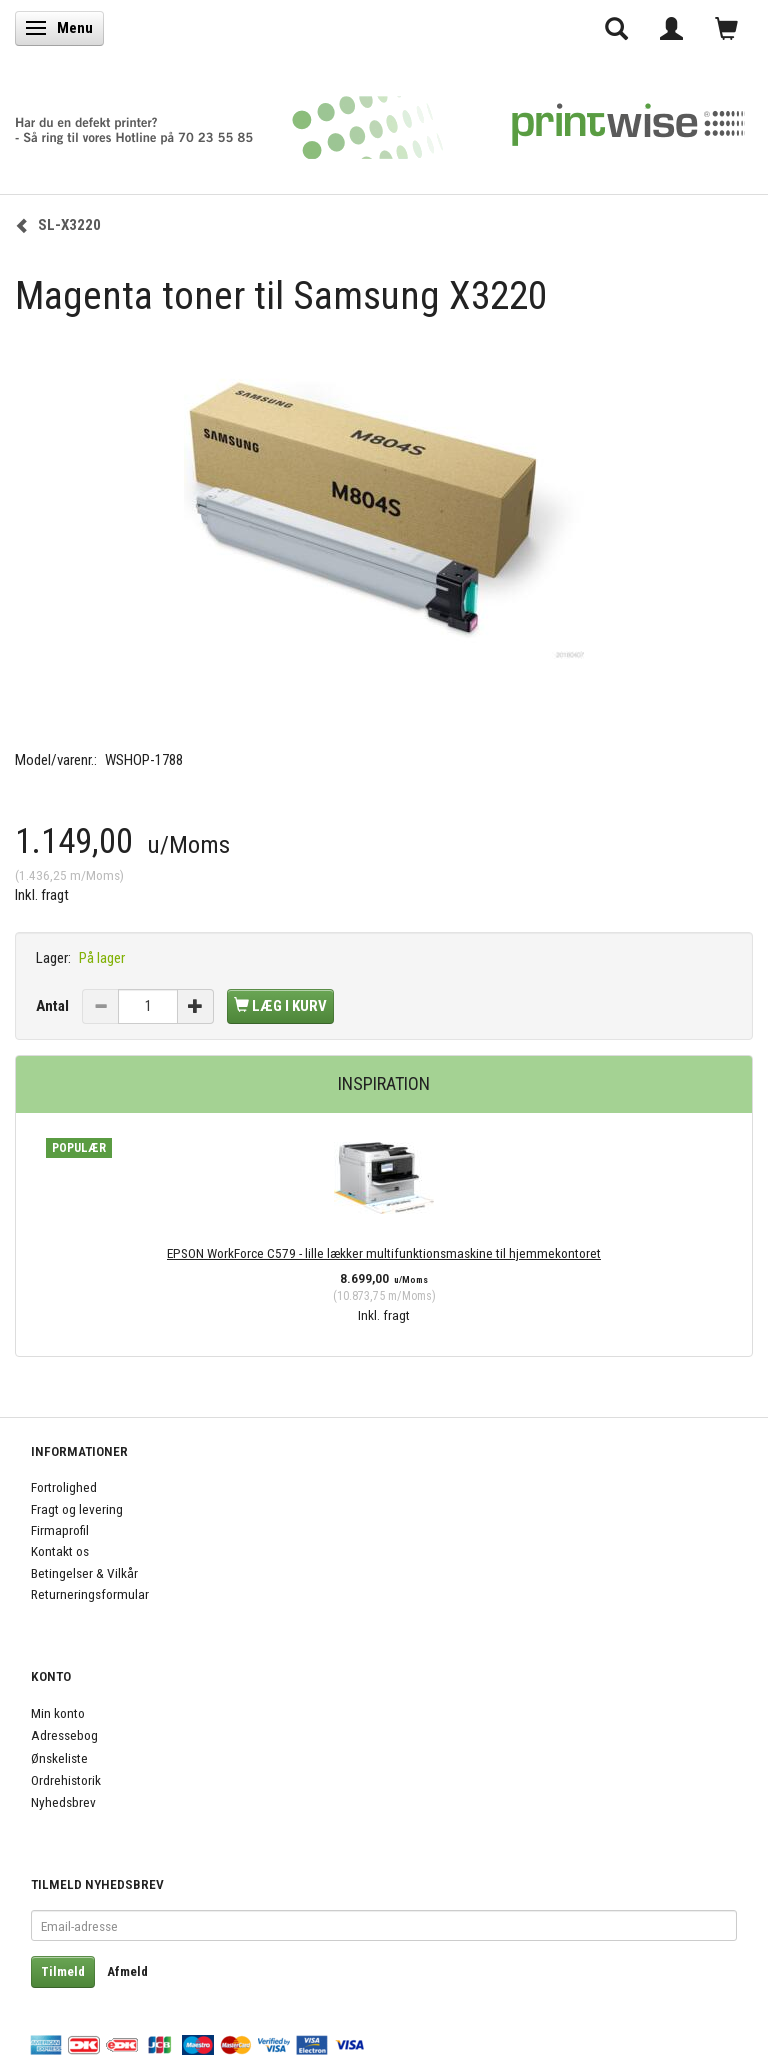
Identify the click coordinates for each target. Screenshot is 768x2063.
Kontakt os (60, 1551)
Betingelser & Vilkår (84, 1573)
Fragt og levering (77, 1509)
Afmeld (127, 1971)
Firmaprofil (60, 1530)
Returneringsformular (90, 1594)
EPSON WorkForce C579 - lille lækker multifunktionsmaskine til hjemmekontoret (384, 1253)
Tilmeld (63, 1971)
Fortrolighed (64, 1487)
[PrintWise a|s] (380, 120)
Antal (54, 1006)
